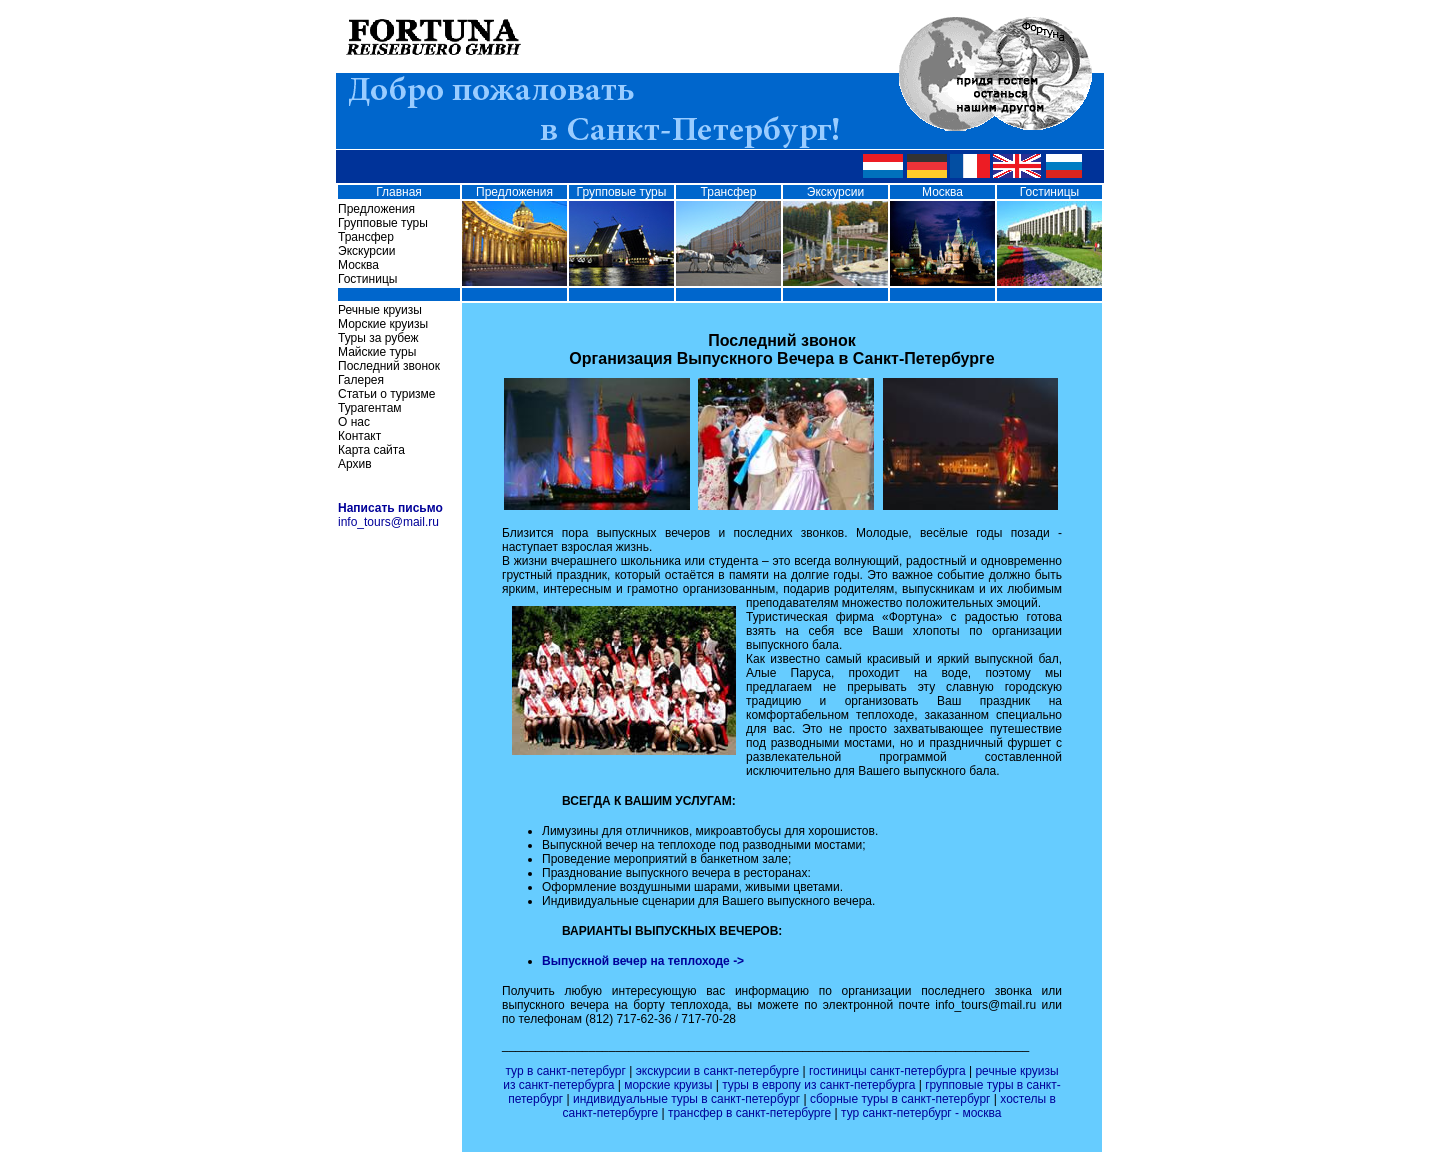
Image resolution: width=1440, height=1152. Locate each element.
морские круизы (670, 1085)
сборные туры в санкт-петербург (902, 1099)
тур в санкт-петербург (567, 1071)
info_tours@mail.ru (388, 522)
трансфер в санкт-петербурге (751, 1113)
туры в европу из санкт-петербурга (820, 1085)
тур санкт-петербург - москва (921, 1113)
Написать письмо (390, 508)
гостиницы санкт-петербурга (889, 1071)
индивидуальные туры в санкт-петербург (688, 1099)
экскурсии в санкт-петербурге (719, 1071)
